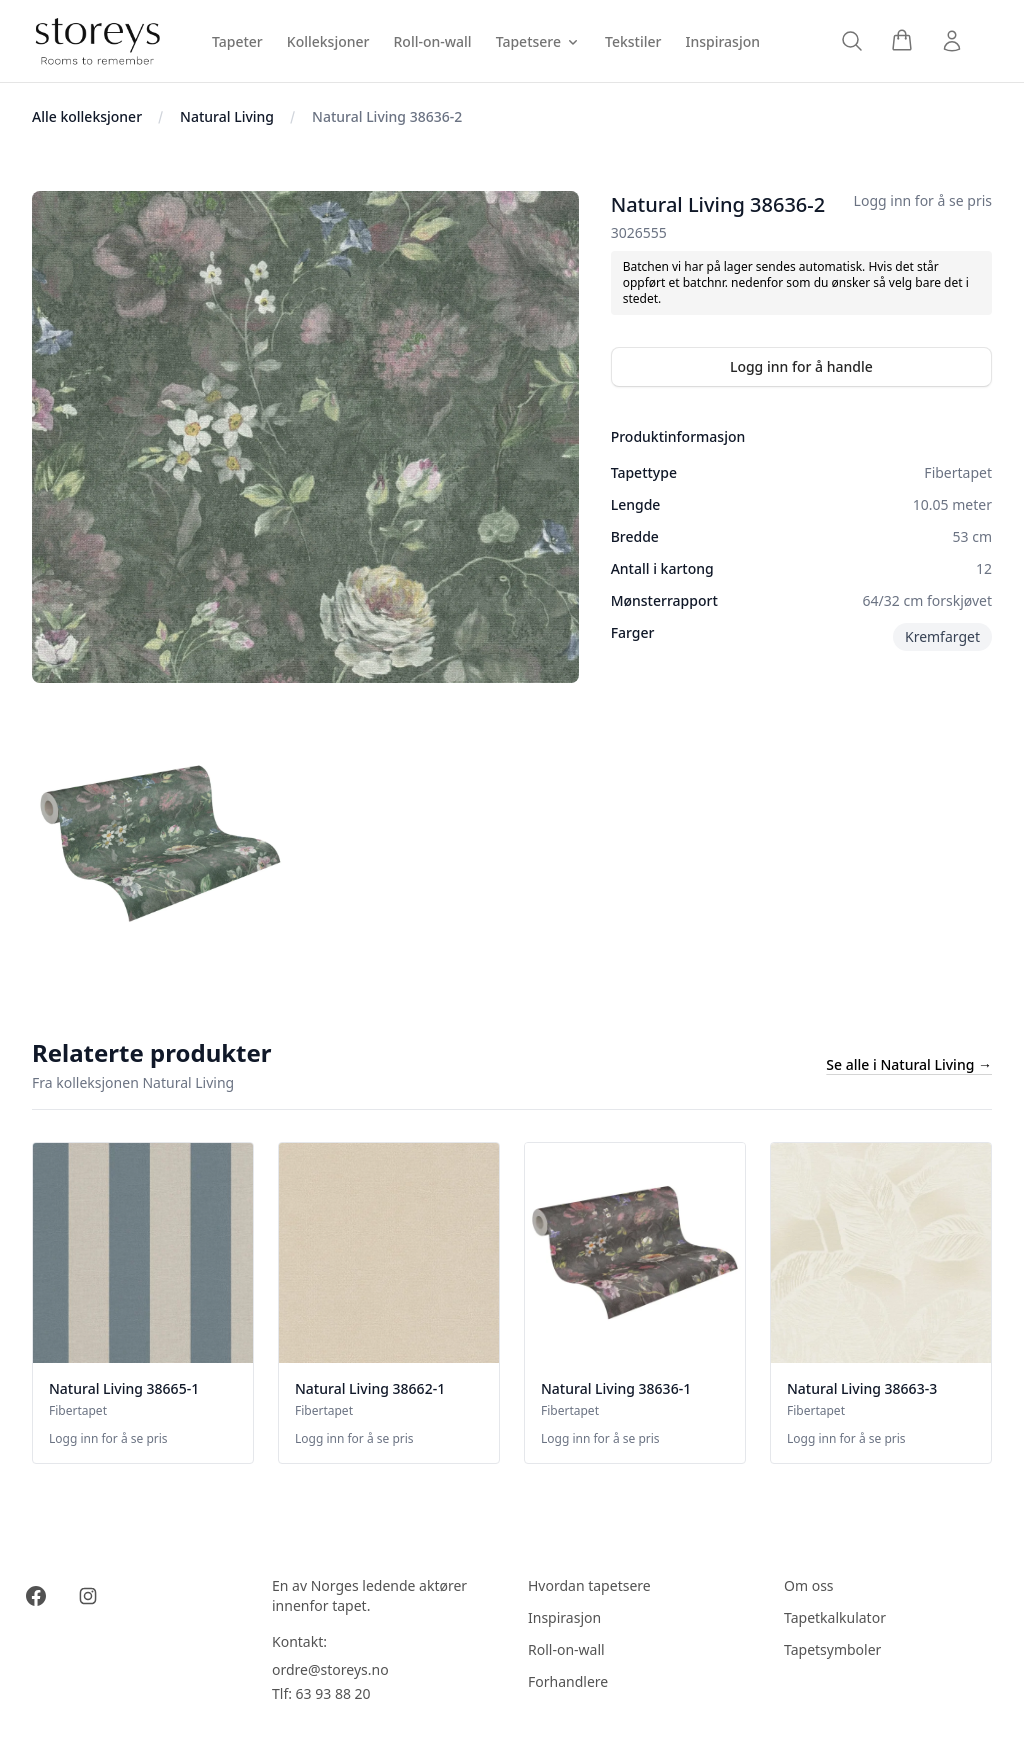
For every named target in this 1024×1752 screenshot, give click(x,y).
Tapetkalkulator (835, 1617)
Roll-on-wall (566, 1649)
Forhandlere (568, 1681)
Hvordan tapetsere (589, 1585)
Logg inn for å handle (801, 366)
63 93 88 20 (333, 1693)
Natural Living (227, 116)
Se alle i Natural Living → (909, 1064)
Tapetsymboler (832, 1649)
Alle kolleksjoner (87, 116)
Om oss (809, 1585)
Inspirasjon (564, 1617)
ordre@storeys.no (330, 1669)
